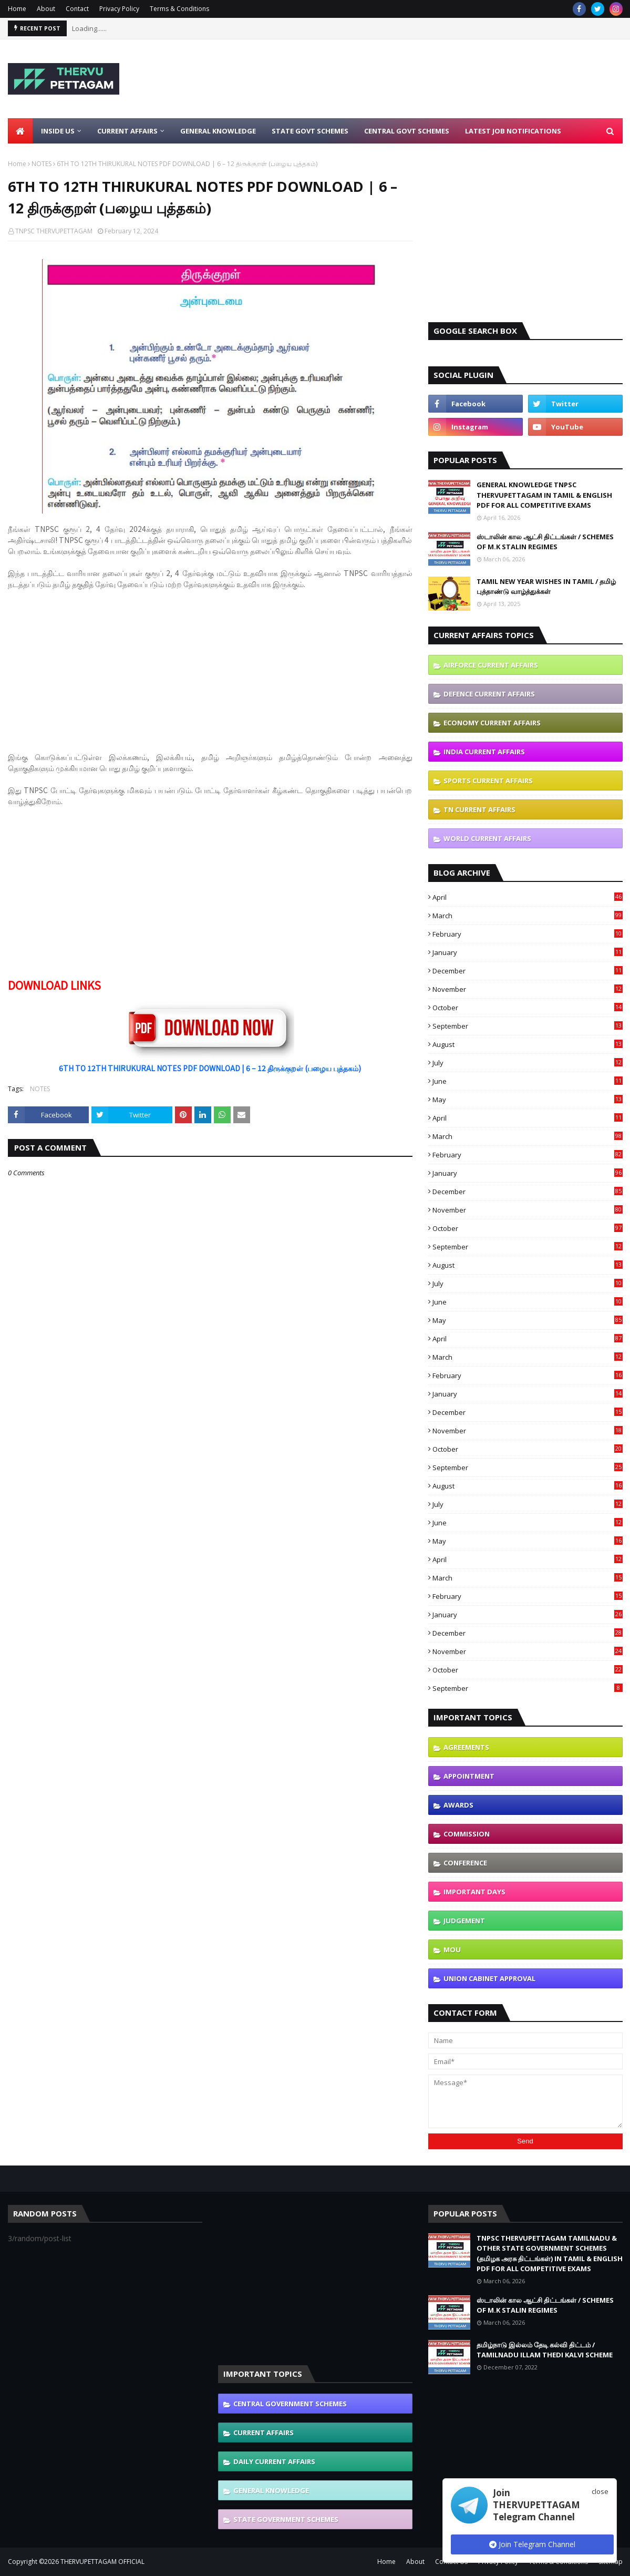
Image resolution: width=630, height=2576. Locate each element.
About (46, 8)
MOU (452, 1949)
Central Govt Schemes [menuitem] (406, 131)
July (527, 1063)
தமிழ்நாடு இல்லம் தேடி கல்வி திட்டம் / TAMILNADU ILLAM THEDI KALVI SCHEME (545, 2350)
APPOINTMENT (468, 1776)
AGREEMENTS (466, 1747)
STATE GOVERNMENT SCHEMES (285, 2519)
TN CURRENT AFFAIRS (479, 809)
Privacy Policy (119, 8)
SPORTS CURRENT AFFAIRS (488, 780)
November (527, 989)
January (527, 952)
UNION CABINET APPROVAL (489, 1978)
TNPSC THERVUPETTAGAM (53, 231)
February (527, 934)
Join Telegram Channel (532, 2544)
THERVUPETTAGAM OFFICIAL (102, 2561)
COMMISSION (466, 1834)
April (527, 897)
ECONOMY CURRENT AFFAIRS (492, 722)
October (527, 1007)
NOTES (41, 163)
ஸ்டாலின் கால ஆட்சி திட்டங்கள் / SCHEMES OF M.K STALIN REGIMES (545, 542)
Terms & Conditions (179, 8)
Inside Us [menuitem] (58, 131)
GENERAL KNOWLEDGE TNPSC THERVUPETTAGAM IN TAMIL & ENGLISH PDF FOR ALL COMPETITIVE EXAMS (544, 495)
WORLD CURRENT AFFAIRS (487, 838)
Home (17, 8)
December (527, 971)
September (527, 1026)
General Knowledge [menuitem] (218, 131)
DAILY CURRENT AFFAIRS (274, 2461)
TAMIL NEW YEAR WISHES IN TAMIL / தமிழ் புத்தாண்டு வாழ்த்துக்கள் (546, 587)
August (527, 1044)
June (527, 1081)
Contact (77, 8)
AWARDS (458, 1805)
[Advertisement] (431, 78)
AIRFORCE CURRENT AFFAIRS (490, 665)
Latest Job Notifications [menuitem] (513, 131)
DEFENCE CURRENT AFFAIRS (489, 694)
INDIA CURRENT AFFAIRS (484, 751)
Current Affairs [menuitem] (127, 131)
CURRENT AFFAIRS (263, 2432)
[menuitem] (20, 130)
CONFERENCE (465, 1862)
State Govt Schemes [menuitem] (310, 131)
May (527, 1099)
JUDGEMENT (464, 1920)
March (527, 915)
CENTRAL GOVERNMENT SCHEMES (290, 2403)
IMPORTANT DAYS (474, 1891)
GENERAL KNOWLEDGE (271, 2490)
